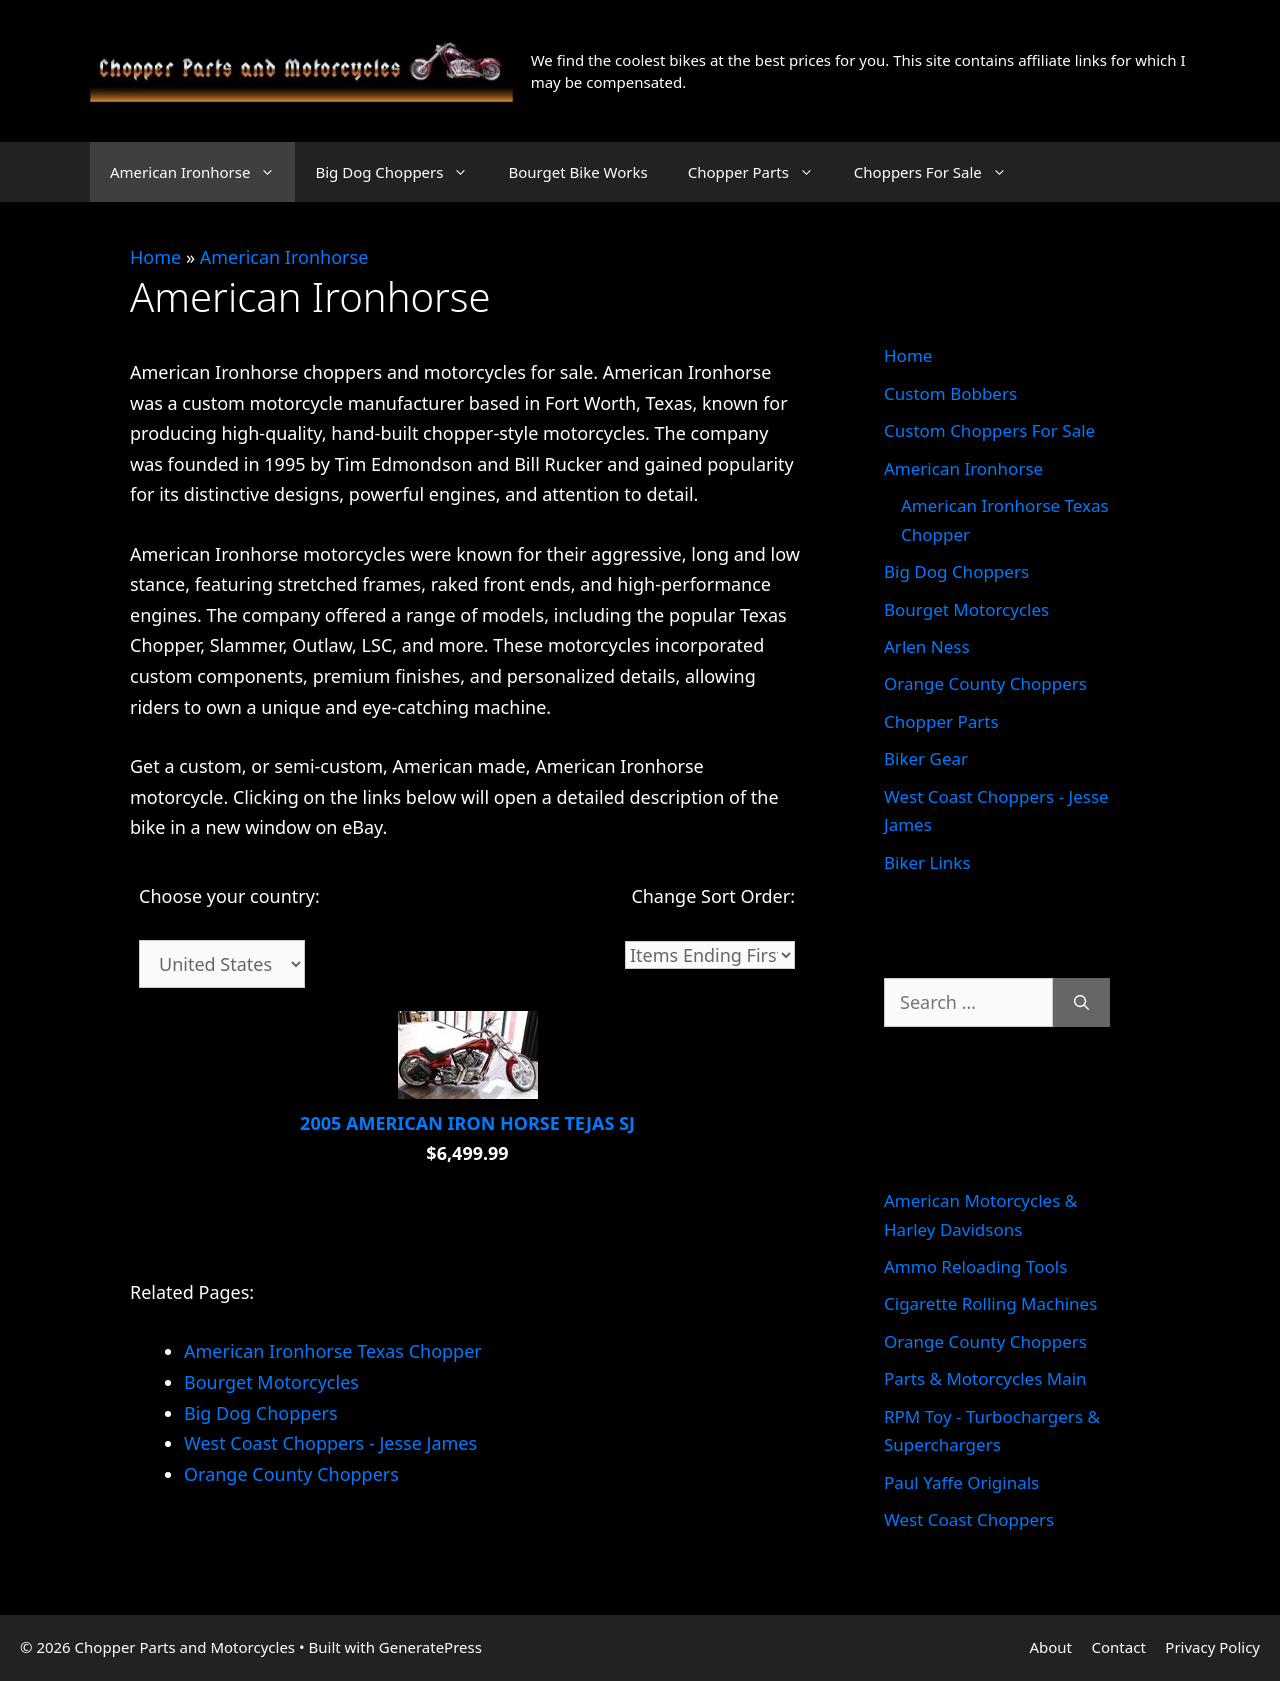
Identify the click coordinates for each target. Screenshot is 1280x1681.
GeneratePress (430, 1647)
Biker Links (927, 862)
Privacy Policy (1212, 1647)
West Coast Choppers (969, 1519)
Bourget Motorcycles (966, 609)
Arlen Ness (927, 646)
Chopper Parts (761, 172)
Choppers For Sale (940, 172)
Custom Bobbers (950, 393)
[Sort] (710, 955)
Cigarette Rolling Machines (990, 1303)
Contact (1119, 1647)
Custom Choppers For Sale (989, 430)
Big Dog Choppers (401, 172)
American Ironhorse (202, 172)
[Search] (1081, 1002)
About (1050, 1647)
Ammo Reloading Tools (975, 1266)
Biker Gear (926, 758)
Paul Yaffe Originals (961, 1482)
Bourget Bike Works (577, 172)
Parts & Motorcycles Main (985, 1378)
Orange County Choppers (985, 683)
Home (155, 257)
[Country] (222, 964)
